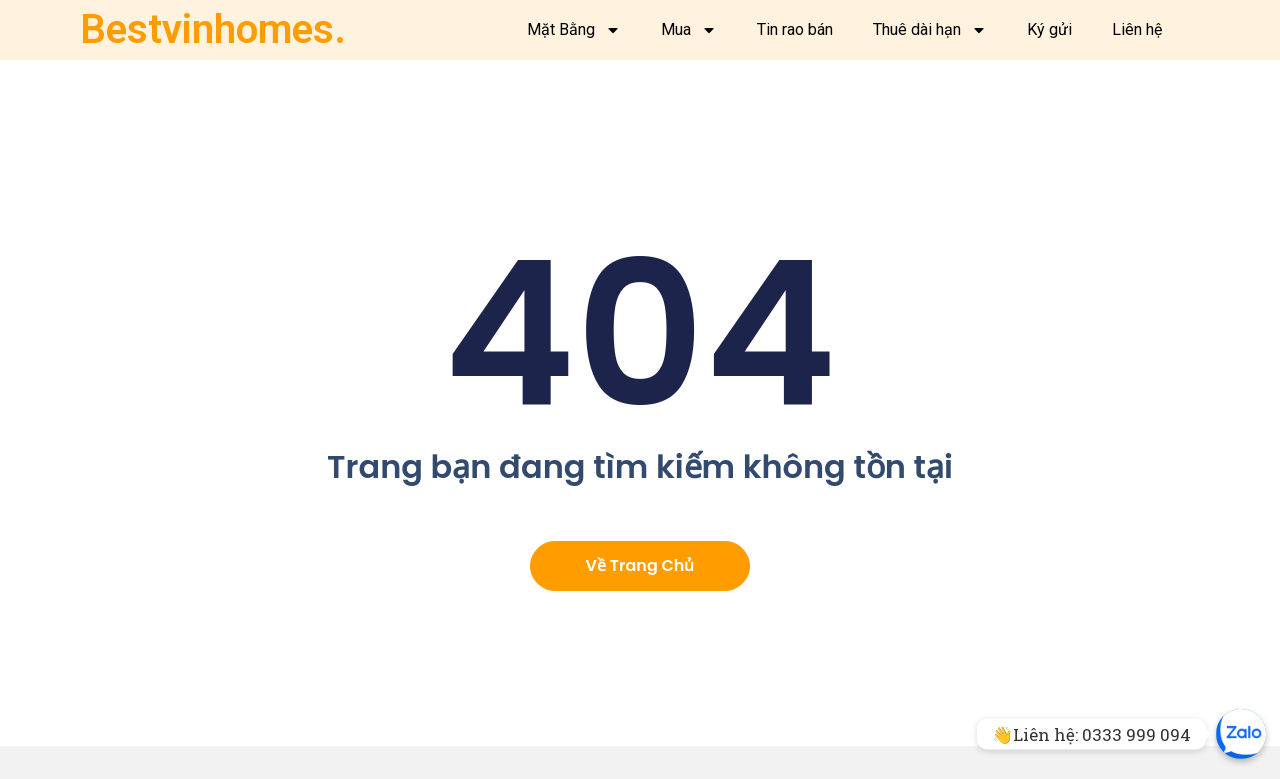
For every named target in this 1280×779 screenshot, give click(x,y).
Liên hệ (1137, 29)
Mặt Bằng (574, 30)
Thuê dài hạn (930, 30)
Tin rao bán (795, 29)
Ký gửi (1049, 29)
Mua (689, 30)
